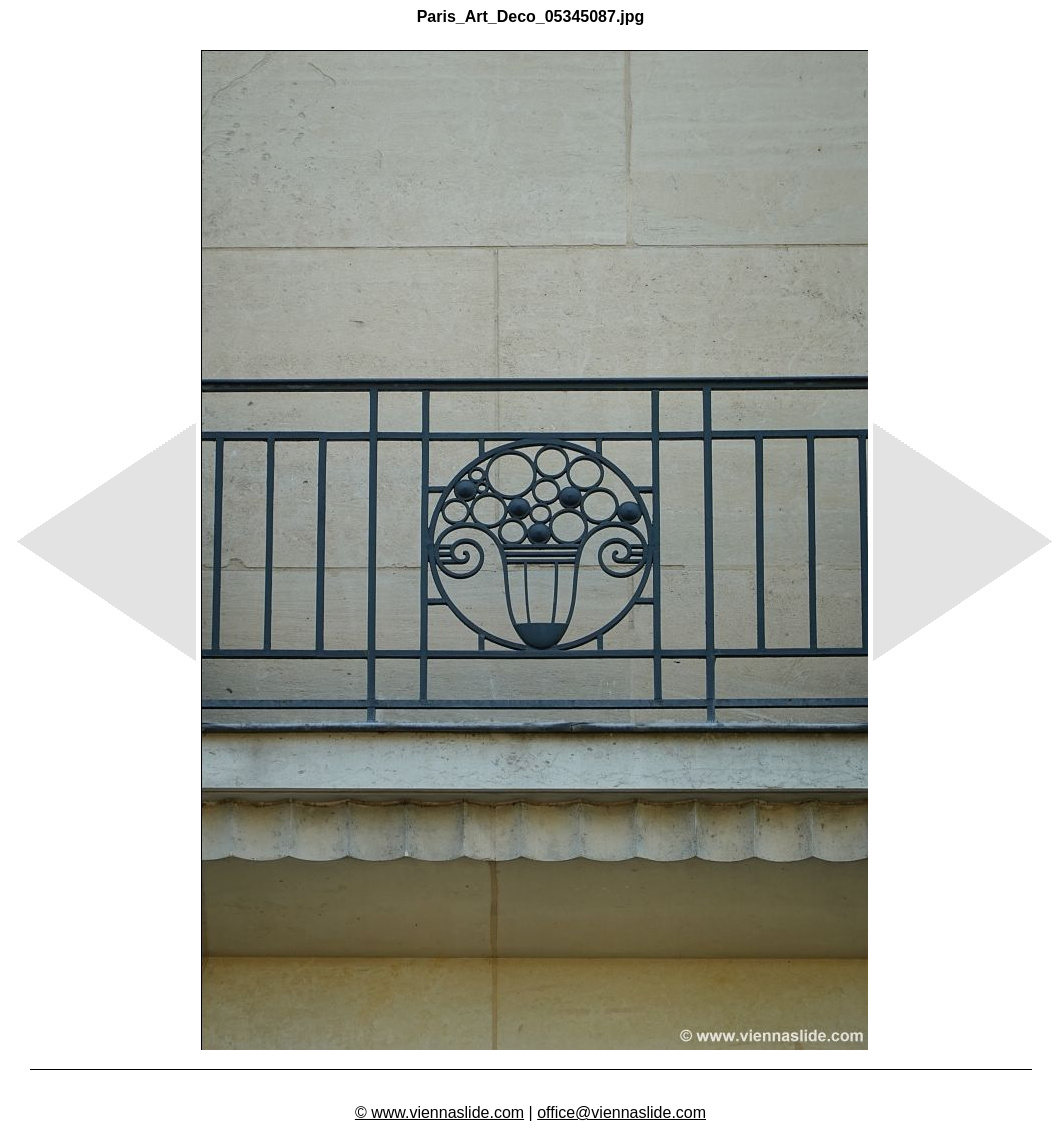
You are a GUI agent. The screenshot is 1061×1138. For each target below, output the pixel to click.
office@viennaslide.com (621, 1112)
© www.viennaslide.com (439, 1112)
